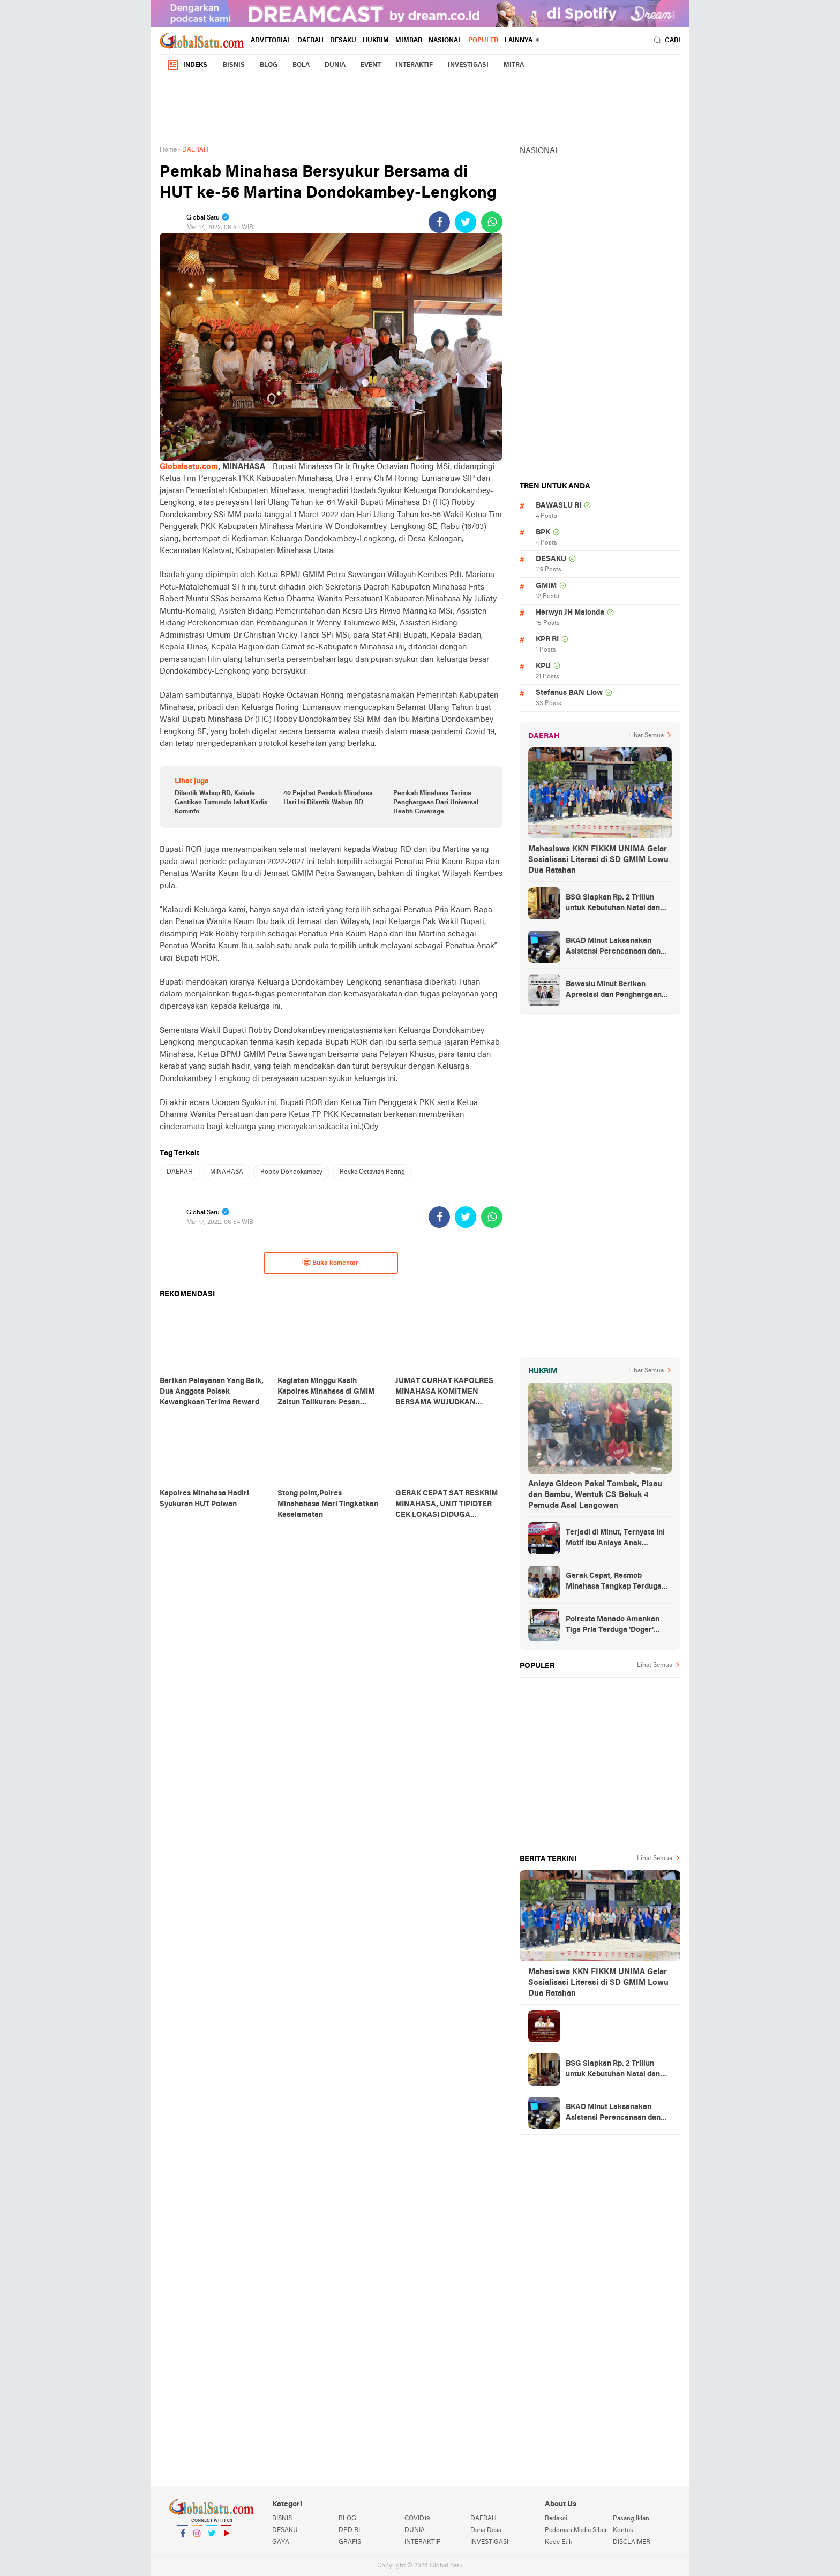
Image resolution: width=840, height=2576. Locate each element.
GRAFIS (350, 2542)
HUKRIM (376, 40)
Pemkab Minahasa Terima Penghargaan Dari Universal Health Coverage (435, 802)
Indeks (187, 65)
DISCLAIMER (631, 2542)
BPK (543, 532)
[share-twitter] (465, 222)
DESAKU (343, 40)
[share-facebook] (439, 222)
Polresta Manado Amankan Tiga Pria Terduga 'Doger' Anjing (612, 1625)
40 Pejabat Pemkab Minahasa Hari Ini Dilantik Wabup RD (328, 798)
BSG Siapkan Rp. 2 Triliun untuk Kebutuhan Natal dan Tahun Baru (613, 904)
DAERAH (310, 40)
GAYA (280, 2542)
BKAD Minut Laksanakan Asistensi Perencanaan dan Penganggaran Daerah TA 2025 (613, 947)
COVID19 (417, 2518)
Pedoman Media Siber (576, 2530)
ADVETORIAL (271, 40)
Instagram (197, 2537)
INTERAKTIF (414, 65)
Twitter (211, 2537)
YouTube (226, 2537)
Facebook (182, 2537)
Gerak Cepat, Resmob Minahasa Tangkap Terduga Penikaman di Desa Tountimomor (614, 1582)
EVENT (371, 65)
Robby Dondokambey (291, 1172)
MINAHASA (226, 1172)
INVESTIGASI (468, 65)
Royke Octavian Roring (372, 1172)
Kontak (623, 2530)
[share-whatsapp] (491, 222)
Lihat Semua (646, 735)
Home (168, 150)
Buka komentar (330, 1262)
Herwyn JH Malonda (570, 613)
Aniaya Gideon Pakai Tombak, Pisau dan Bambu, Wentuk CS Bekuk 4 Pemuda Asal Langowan (595, 1495)
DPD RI (349, 2530)
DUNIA (335, 65)
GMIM (546, 586)
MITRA (514, 65)
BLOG (269, 65)
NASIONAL (445, 40)
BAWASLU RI (558, 506)
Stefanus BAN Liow (569, 693)
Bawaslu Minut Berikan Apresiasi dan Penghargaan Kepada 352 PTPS (614, 990)
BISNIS (234, 65)
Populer (483, 40)
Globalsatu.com (189, 467)
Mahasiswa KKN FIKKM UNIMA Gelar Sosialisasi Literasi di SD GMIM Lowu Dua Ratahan (598, 860)
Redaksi (556, 2518)
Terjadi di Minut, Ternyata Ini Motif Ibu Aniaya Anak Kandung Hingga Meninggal (615, 1539)
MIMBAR (408, 40)
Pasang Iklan (631, 2518)
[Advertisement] (420, 108)
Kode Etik (558, 2542)
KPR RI (547, 640)
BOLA (301, 65)
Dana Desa (485, 2530)
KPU (543, 666)
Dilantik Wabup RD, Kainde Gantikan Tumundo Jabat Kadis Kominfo (221, 802)
